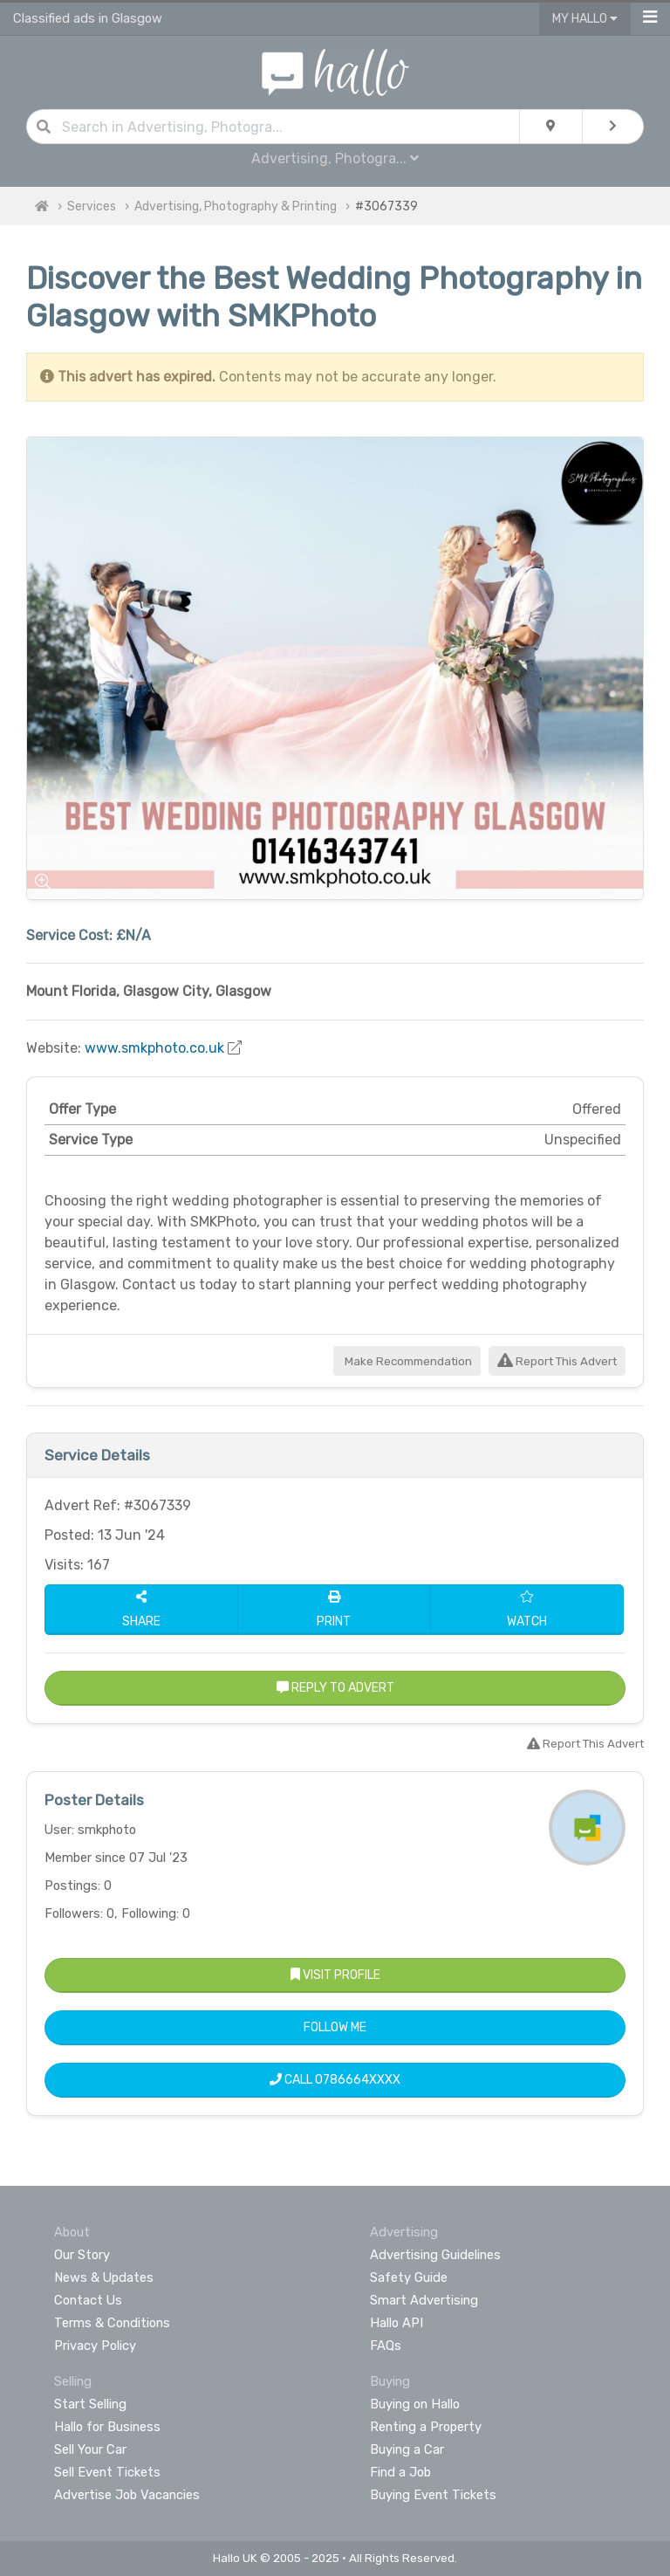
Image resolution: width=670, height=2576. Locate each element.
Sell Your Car (90, 2449)
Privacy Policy (95, 2345)
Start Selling (90, 2404)
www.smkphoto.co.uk (154, 1048)
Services (91, 206)
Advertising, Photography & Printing (235, 206)
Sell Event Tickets (107, 2472)
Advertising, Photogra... (335, 158)
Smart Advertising (424, 2300)
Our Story (82, 2255)
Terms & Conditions (112, 2323)
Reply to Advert (335, 1687)
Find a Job (400, 2472)
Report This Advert (557, 1361)
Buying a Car (407, 2449)
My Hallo (585, 18)
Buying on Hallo (415, 2404)
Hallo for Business (107, 2427)
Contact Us (88, 2300)
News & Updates (104, 2277)
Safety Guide (409, 2277)
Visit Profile (335, 1975)
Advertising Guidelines (435, 2255)
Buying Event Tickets (433, 2495)
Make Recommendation (407, 1361)
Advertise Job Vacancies (127, 2495)
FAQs (385, 2345)
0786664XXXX (357, 2079)
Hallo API (396, 2323)
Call (335, 2079)
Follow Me (335, 2027)
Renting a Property (426, 2427)
